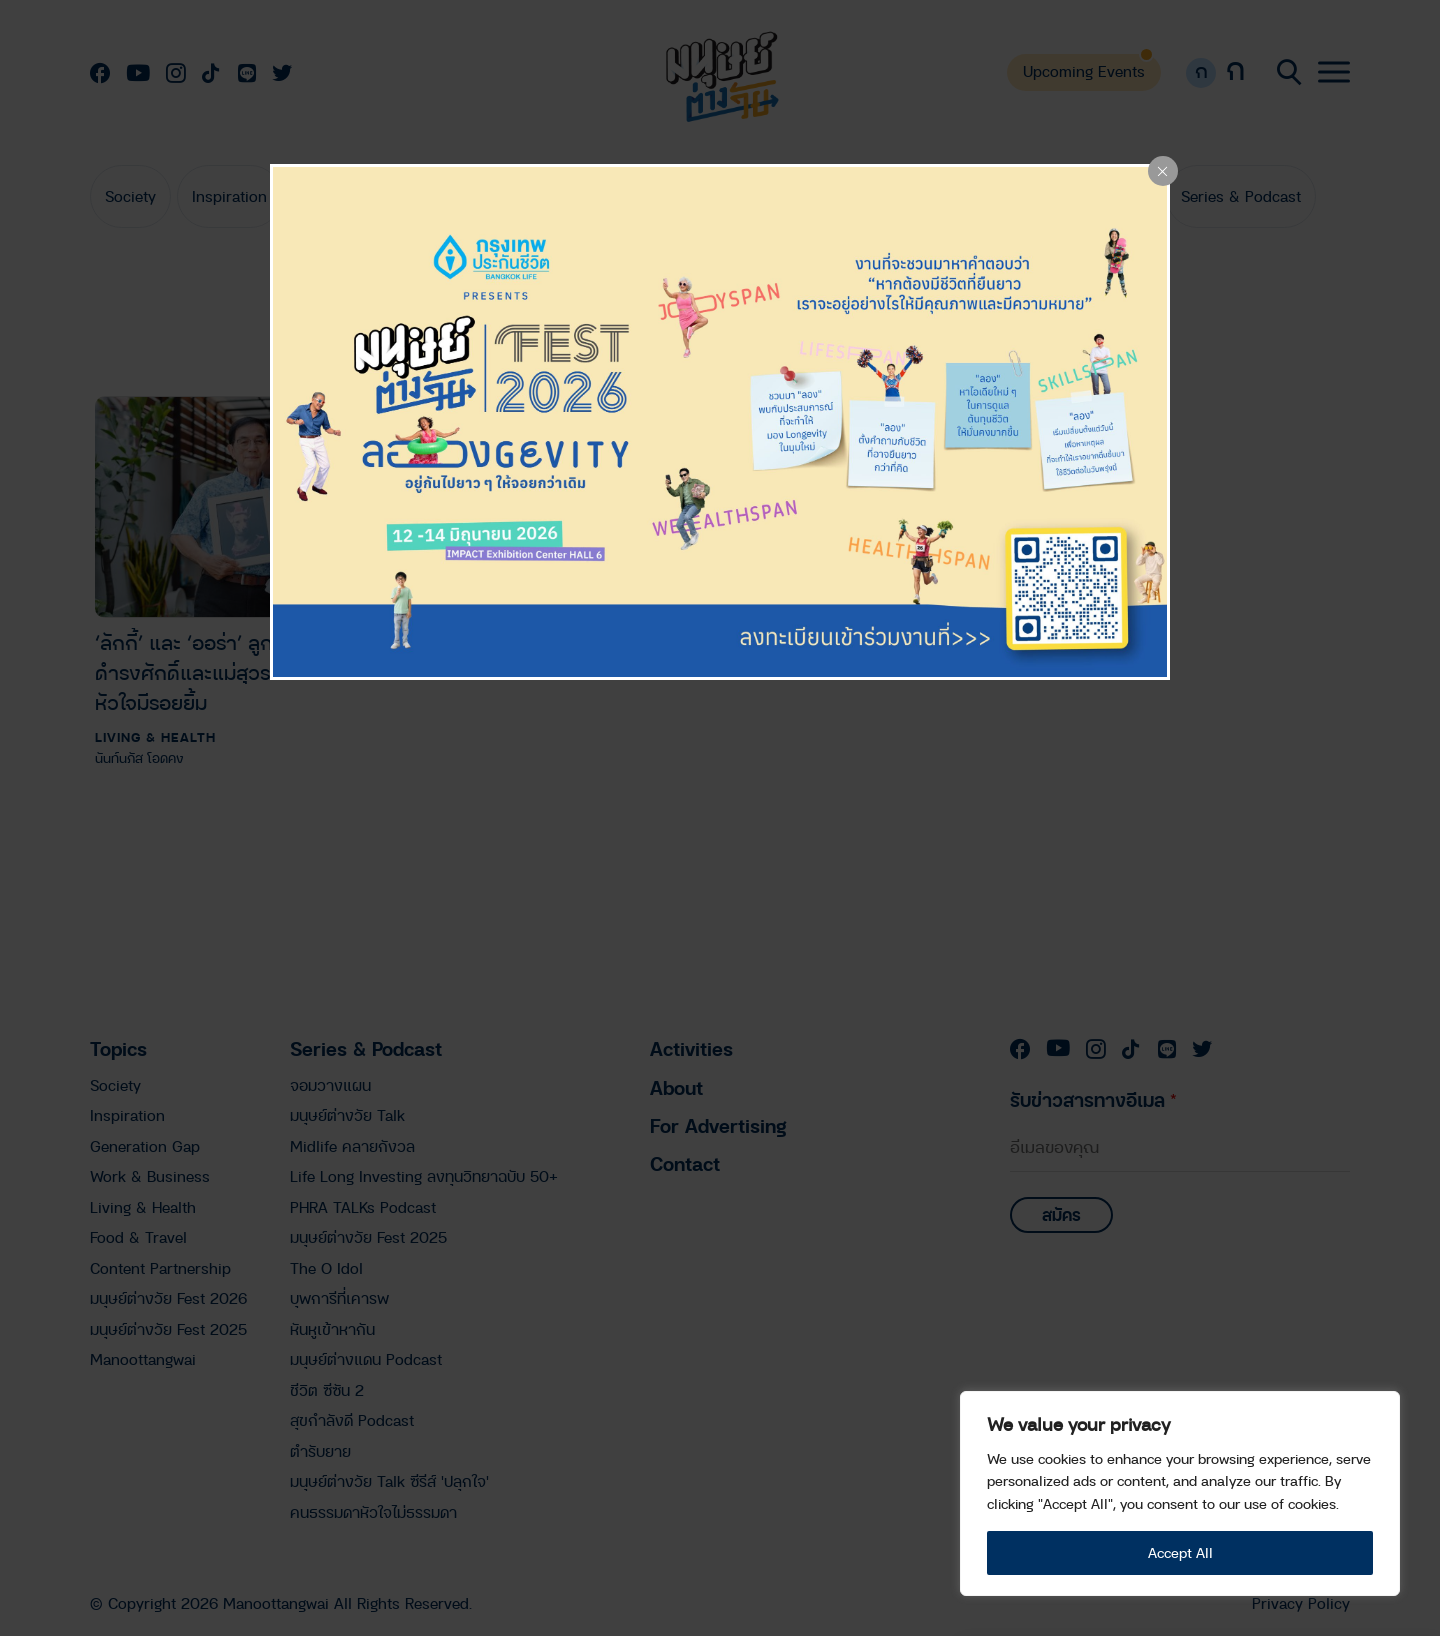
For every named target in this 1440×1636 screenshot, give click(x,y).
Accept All (1180, 1552)
